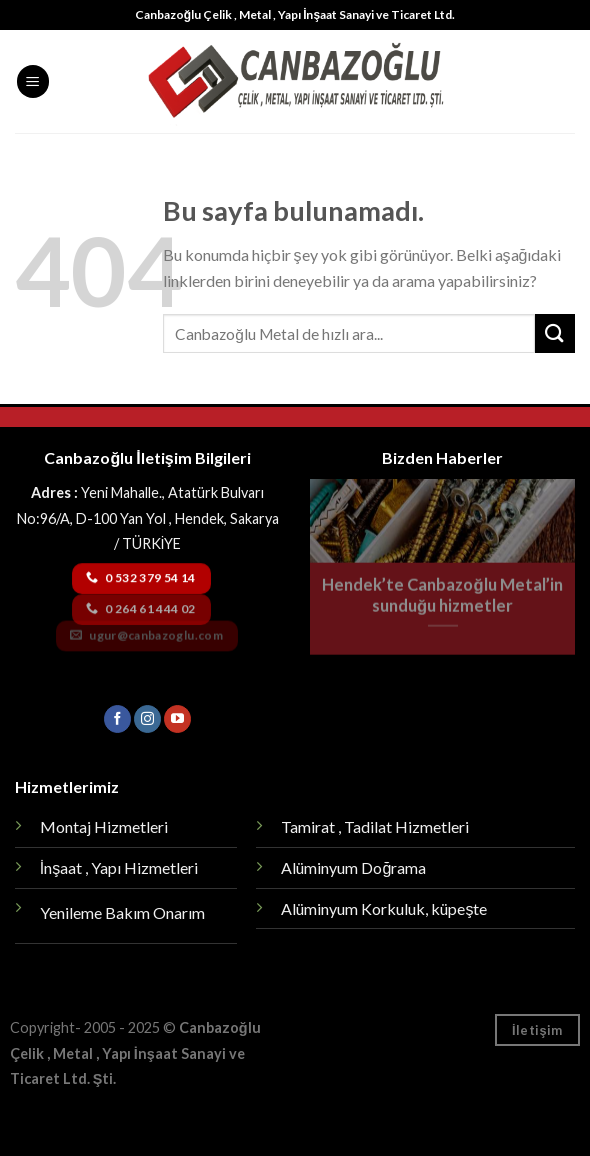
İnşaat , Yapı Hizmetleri (119, 867)
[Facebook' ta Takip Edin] (117, 719)
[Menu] (33, 81)
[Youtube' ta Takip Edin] (177, 719)
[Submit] (555, 333)
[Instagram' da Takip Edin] (147, 719)
